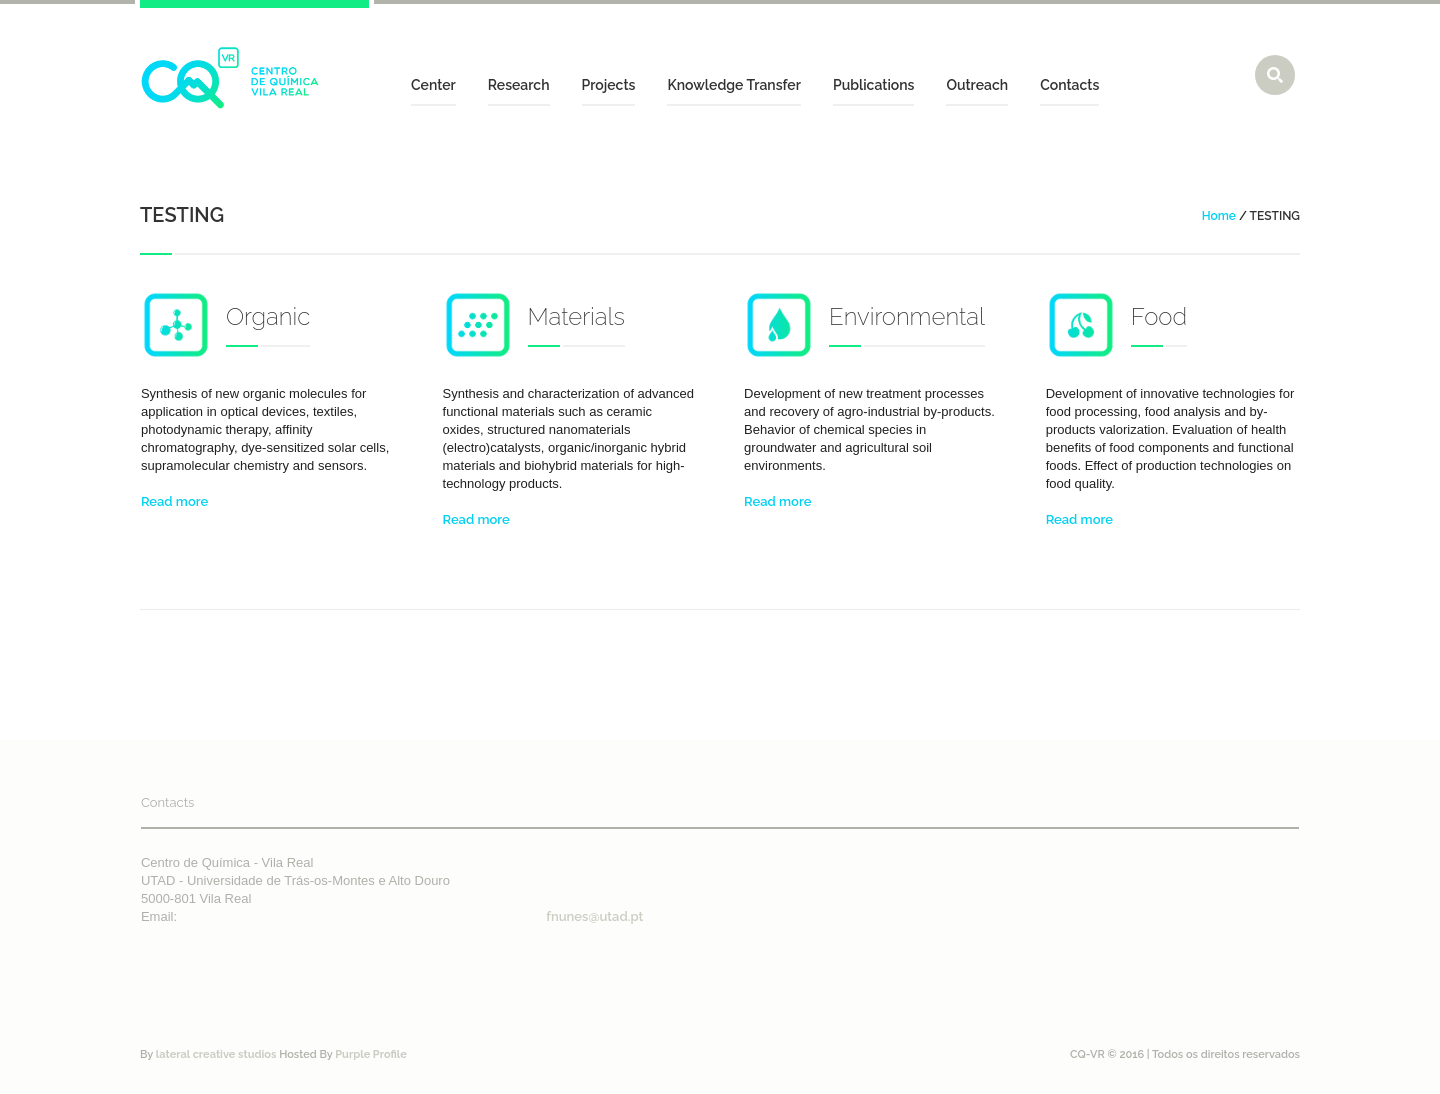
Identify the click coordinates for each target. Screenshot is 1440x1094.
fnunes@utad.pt (594, 916)
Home (1219, 216)
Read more (174, 501)
